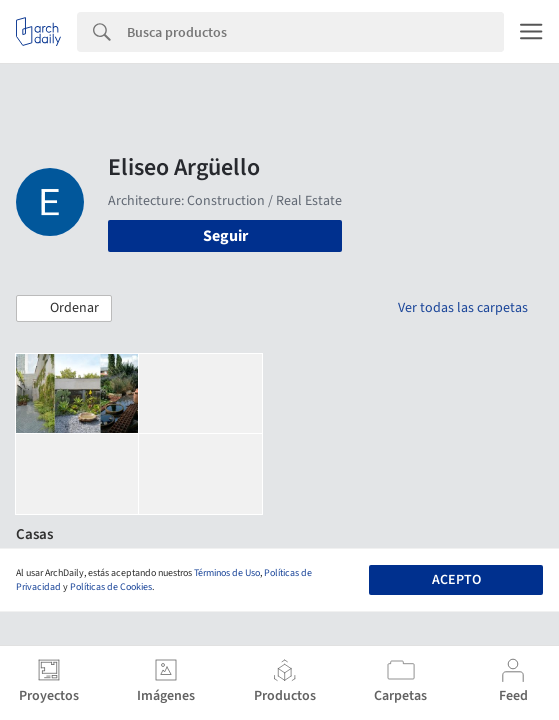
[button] (64, 309)
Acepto (456, 580)
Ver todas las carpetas (463, 308)
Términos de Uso (227, 573)
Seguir (225, 236)
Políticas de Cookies (111, 587)
